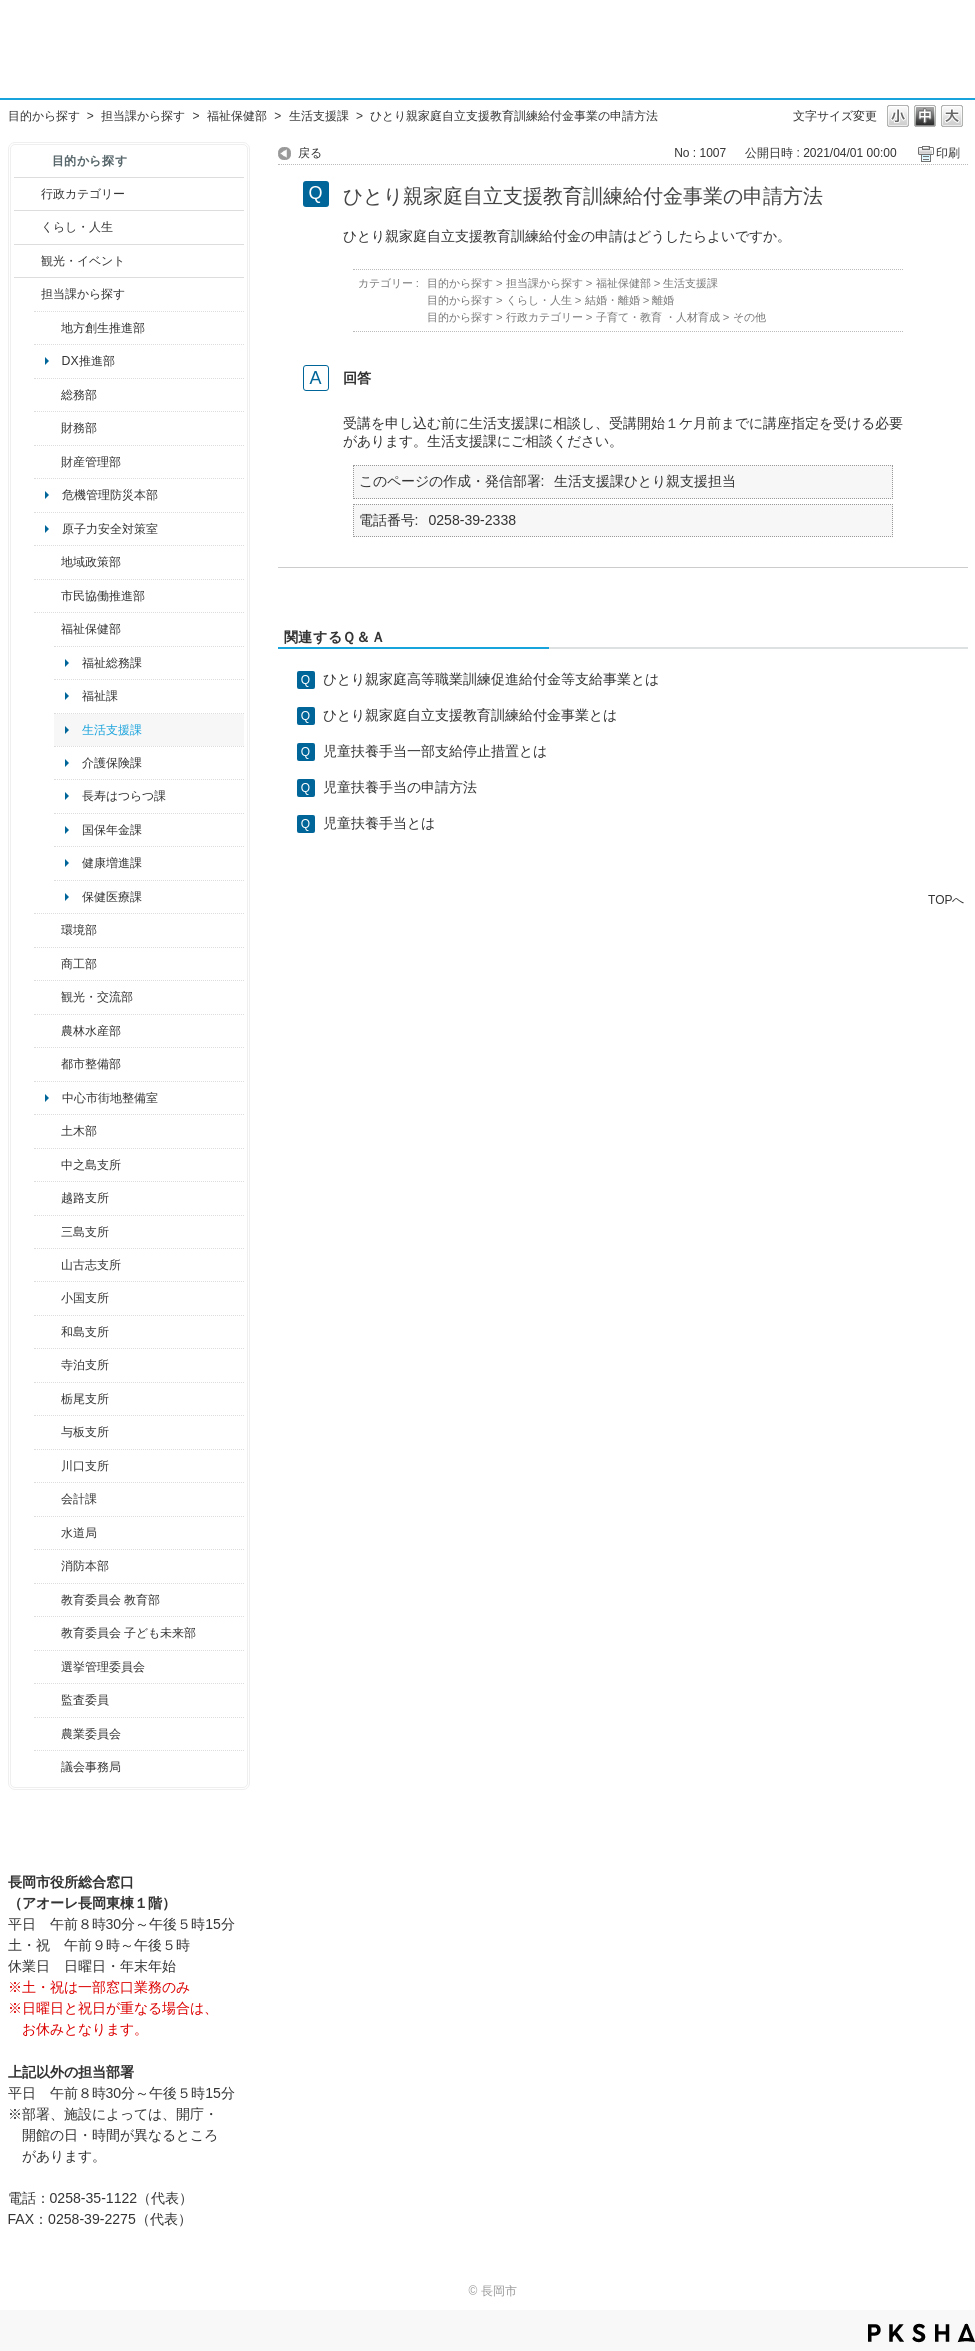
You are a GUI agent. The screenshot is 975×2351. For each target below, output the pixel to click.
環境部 (79, 930)
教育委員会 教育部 (110, 1600)
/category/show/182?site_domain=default (47, 1064)
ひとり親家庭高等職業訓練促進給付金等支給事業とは (491, 679)
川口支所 (85, 1466)
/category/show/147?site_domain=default (47, 1533)
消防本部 (85, 1566)
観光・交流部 (97, 997)
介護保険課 (112, 763)
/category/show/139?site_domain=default (47, 1332)
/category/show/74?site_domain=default (47, 1298)
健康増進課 (112, 863)
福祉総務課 (112, 663)
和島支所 (85, 1332)
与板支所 (85, 1432)
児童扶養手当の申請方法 (400, 787)
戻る (310, 153)
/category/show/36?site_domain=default (47, 964)
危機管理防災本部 (110, 495)
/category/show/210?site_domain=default (47, 1499)
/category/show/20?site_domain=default (47, 997)
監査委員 (85, 1700)
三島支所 (85, 1232)
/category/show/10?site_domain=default (47, 395)
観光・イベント (83, 261)
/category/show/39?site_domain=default (47, 1600)
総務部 (79, 395)
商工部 (79, 964)
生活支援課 (319, 116)
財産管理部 (91, 462)
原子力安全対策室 (110, 529)
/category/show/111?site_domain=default (47, 1667)
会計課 (79, 1499)
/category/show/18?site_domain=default (27, 261)
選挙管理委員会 (103, 1667)
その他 (749, 317)
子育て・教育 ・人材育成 (658, 317)
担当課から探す (143, 116)
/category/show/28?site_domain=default (47, 1131)
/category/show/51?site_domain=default (47, 1633)
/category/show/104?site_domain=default (47, 562)
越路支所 (85, 1198)
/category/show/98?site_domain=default (47, 1265)
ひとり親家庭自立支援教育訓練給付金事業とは (470, 715)
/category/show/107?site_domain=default (47, 1165)
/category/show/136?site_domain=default (47, 1432)
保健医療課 (112, 897)
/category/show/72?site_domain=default (47, 428)
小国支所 (85, 1298)
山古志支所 (91, 1265)
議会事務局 (91, 1767)
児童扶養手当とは (379, 823)
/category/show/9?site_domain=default (27, 294)
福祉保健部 (237, 116)
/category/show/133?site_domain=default (47, 1466)
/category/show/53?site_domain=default (47, 1232)
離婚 (663, 300)
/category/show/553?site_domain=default (47, 462)
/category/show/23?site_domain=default (47, 930)
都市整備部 (91, 1064)
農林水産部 (91, 1031)
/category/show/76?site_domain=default (47, 1031)
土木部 (79, 1131)
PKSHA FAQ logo (921, 2333)
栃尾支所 (85, 1399)
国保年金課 (112, 830)
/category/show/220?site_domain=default (47, 1700)
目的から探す (44, 116)
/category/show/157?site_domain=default (47, 1767)
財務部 (79, 428)
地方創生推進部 (103, 328)
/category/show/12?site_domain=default (27, 227)
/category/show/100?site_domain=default (47, 328)
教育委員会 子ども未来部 (128, 1633)
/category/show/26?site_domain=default (47, 596)
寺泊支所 (85, 1365)
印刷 (948, 153)
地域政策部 (91, 562)
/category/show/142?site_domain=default (47, 1198)
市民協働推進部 (103, 596)
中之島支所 (91, 1165)
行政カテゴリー (83, 194)
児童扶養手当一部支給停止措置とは (435, 751)
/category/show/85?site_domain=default (47, 1566)
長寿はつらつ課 (124, 796)
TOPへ (946, 899)
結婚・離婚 (612, 300)
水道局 (79, 1533)
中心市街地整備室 (110, 1098)
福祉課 (100, 696)
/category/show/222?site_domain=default (47, 1734)
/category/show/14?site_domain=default (47, 629)
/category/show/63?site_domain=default (47, 1365)
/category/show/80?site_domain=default (47, 1399)
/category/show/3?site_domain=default (27, 194)
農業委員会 (91, 1734)
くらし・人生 (77, 227)
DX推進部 (88, 361)
